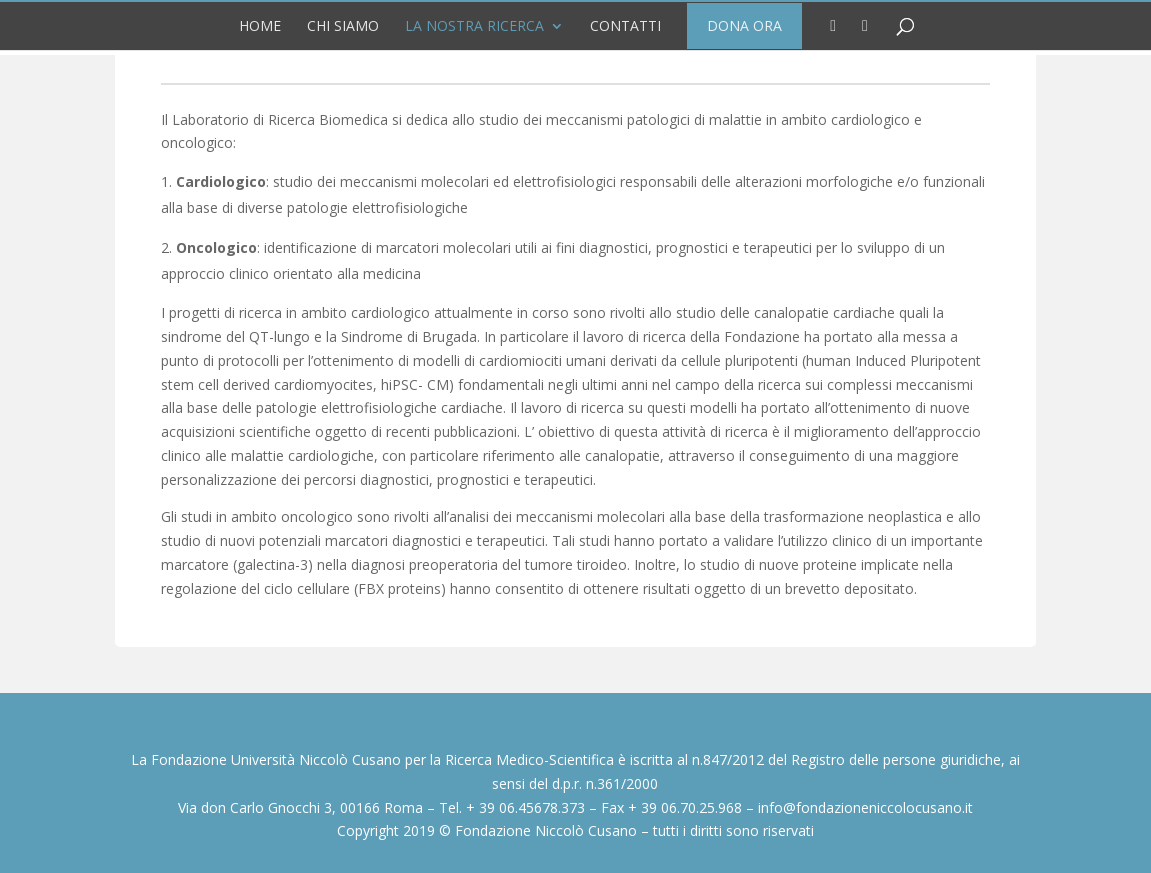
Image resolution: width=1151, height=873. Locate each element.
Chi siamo (343, 25)
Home (260, 25)
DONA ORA (744, 25)
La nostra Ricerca (474, 25)
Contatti (625, 25)
